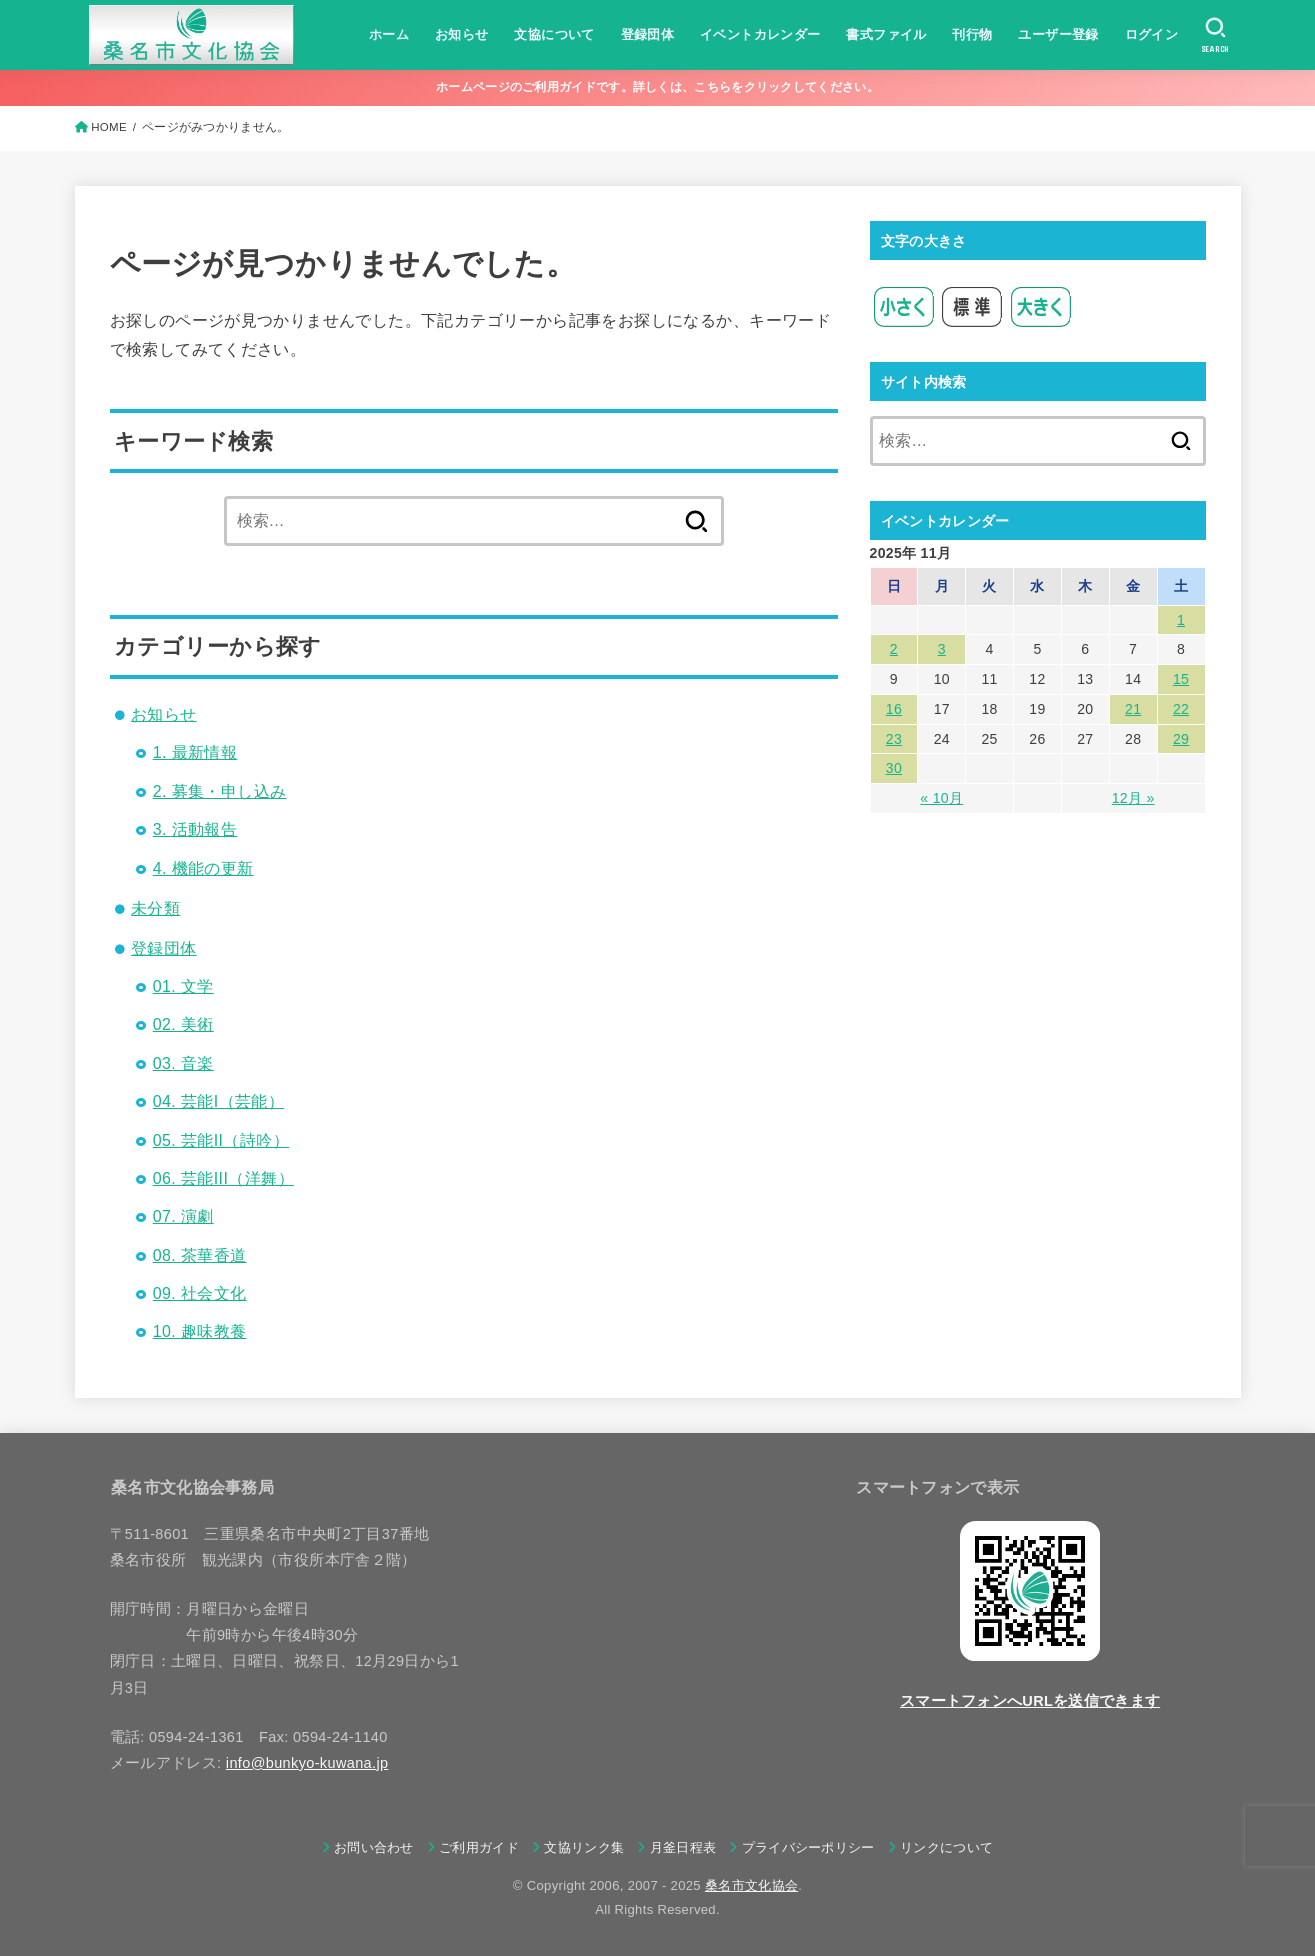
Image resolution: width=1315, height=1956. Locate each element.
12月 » (1133, 798)
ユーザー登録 (1058, 34)
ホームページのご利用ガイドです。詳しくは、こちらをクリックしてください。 (657, 87)
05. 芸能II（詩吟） (221, 1140)
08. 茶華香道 (200, 1255)
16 (894, 709)
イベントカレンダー (760, 34)
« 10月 (941, 798)
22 (1181, 709)
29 (1181, 739)
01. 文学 (183, 986)
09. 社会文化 (200, 1293)
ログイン (1152, 34)
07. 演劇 (183, 1216)
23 (894, 739)
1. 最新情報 (195, 752)
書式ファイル (886, 34)
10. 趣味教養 (200, 1331)
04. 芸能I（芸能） (219, 1101)
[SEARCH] (1215, 35)
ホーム (389, 34)
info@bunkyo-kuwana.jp (307, 1763)
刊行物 (972, 34)
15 (1181, 679)
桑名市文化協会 (751, 1885)
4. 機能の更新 (203, 868)
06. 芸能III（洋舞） (223, 1178)
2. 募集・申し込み (220, 791)
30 (894, 768)
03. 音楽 (183, 1063)
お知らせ (462, 34)
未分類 (155, 908)
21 (1133, 709)
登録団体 (648, 34)
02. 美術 (183, 1024)
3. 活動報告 (195, 829)
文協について (554, 34)
